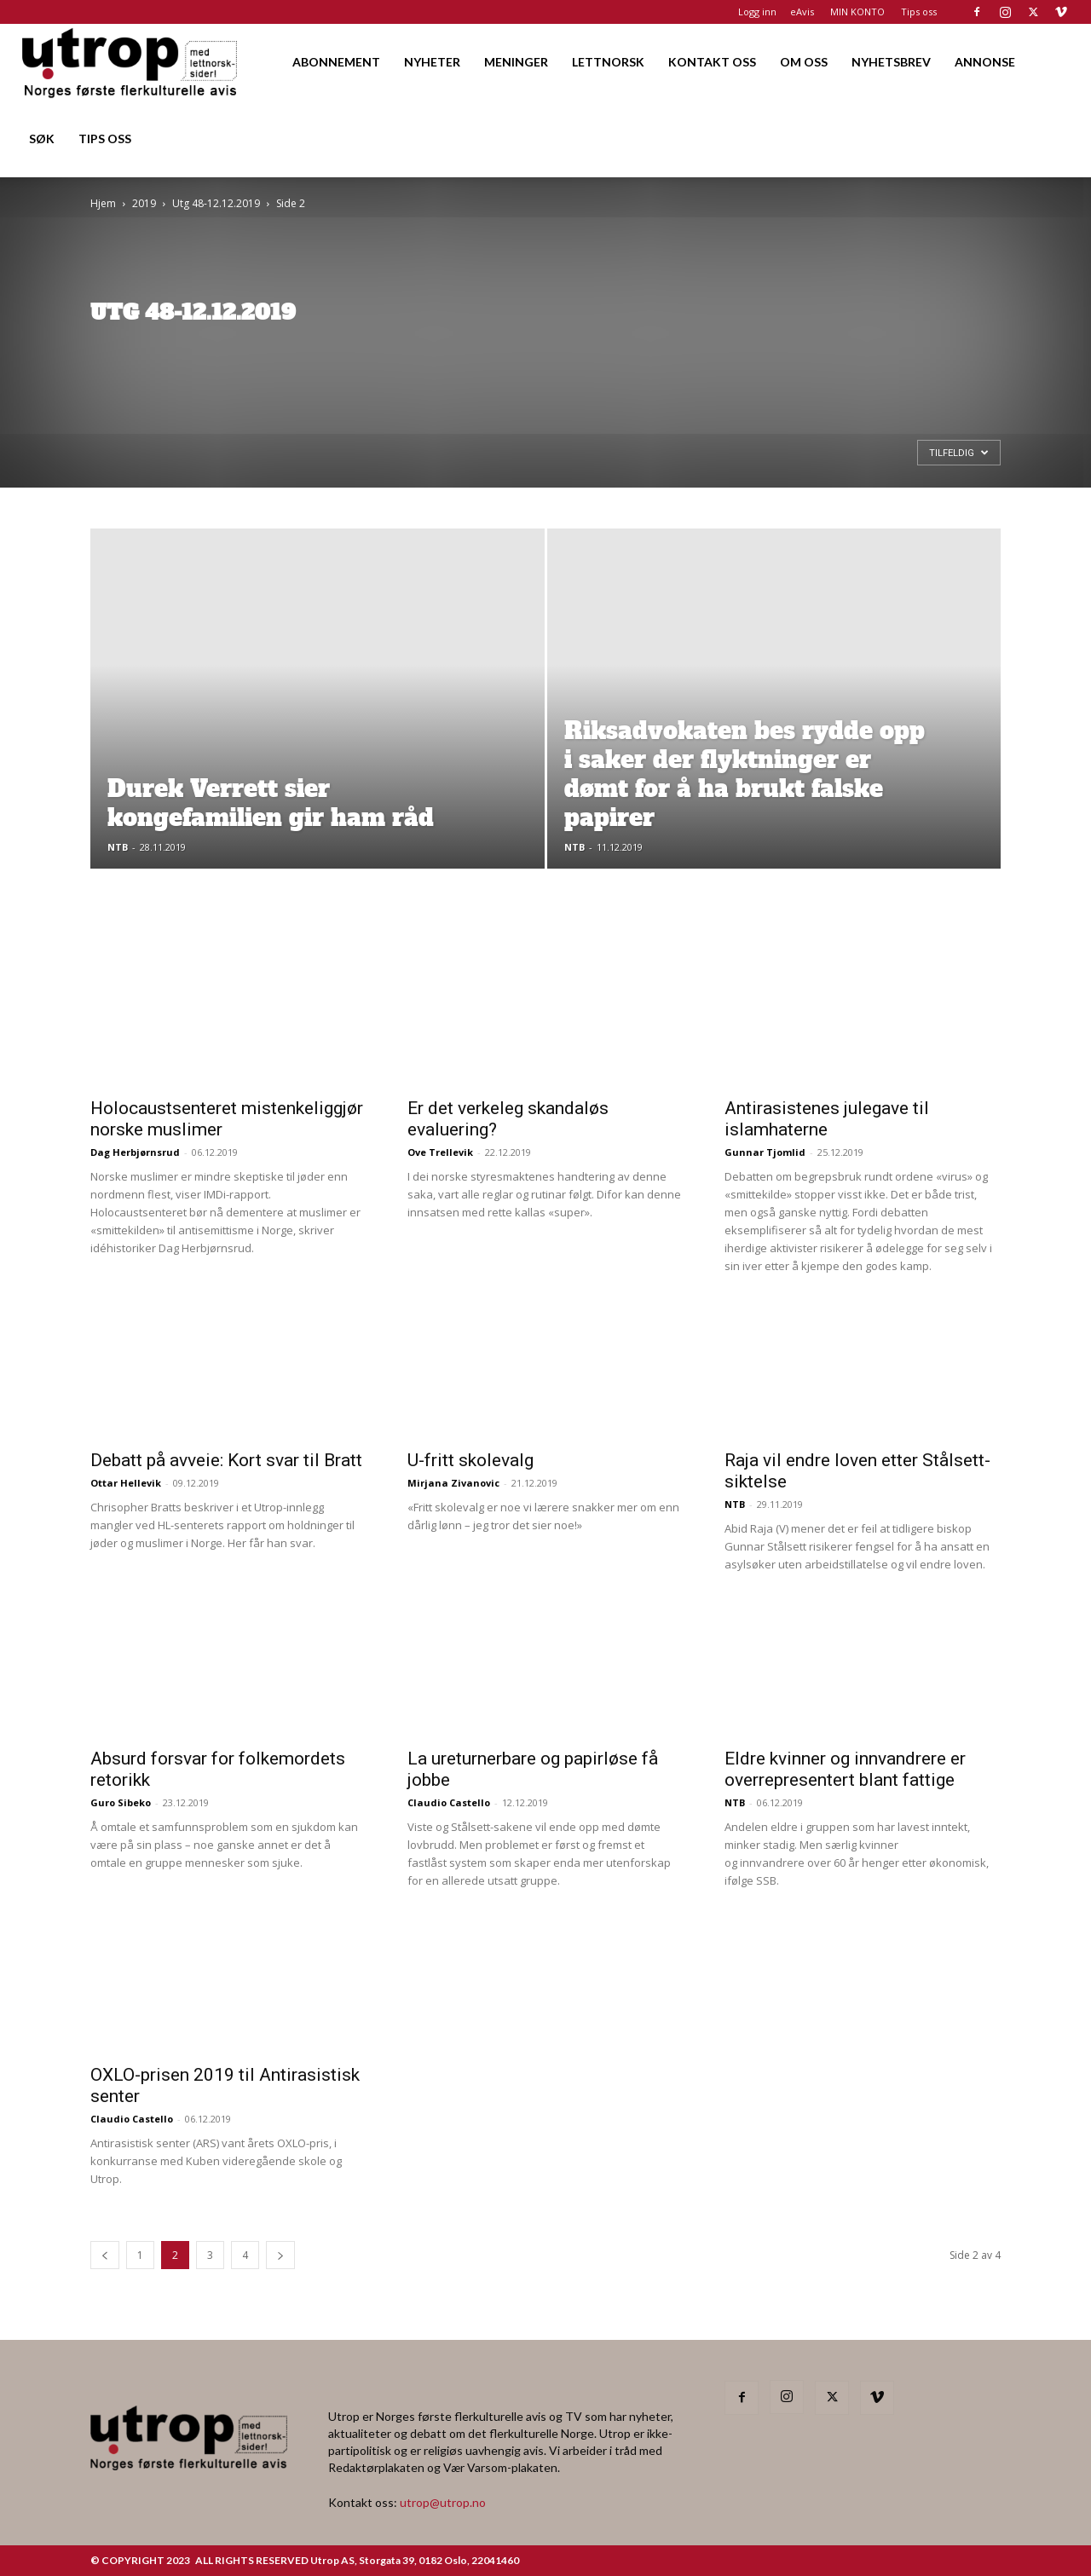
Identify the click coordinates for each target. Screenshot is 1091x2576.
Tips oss (919, 11)
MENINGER (516, 62)
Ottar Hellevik (125, 1482)
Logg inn (757, 11)
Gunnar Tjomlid (764, 1152)
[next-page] (280, 2255)
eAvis (802, 11)
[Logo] (131, 62)
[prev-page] (104, 2255)
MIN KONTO (857, 11)
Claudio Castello (448, 1802)
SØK (42, 138)
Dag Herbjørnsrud (135, 1152)
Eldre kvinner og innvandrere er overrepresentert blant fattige (845, 1769)
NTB (117, 846)
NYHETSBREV (891, 62)
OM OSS (804, 62)
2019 (144, 203)
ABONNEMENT (336, 62)
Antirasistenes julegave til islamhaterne (826, 1119)
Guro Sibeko (120, 1802)
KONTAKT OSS (712, 62)
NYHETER (432, 62)
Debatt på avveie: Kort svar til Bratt (226, 1460)
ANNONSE (985, 62)
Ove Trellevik (440, 1152)
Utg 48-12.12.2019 (216, 203)
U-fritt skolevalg (470, 1460)
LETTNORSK (608, 62)
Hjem (103, 203)
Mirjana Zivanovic (453, 1482)
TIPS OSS (104, 138)
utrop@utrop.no (443, 2502)
